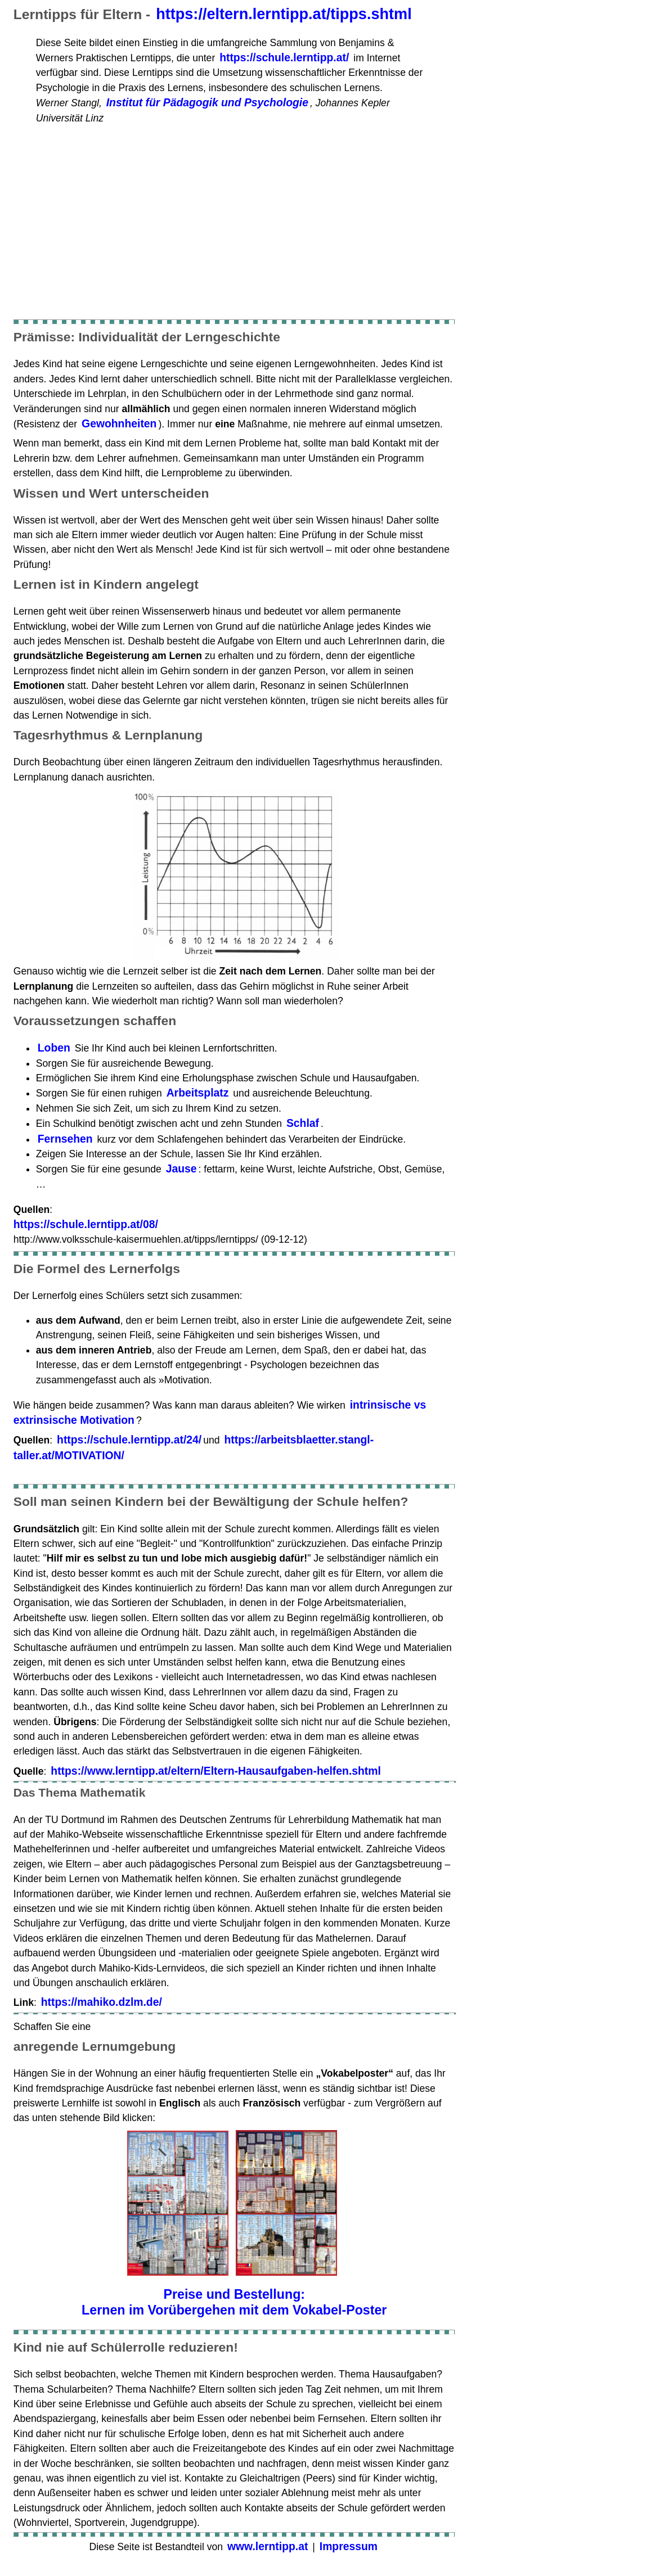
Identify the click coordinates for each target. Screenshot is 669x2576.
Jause (181, 1168)
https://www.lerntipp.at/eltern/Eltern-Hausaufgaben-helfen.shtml (216, 1771)
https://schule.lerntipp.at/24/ (129, 1439)
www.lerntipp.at (267, 2546)
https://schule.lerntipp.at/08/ (86, 1224)
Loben (54, 1047)
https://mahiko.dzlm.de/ (101, 2002)
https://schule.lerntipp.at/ (284, 57)
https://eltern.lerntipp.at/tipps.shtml (284, 13)
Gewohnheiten (119, 423)
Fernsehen (65, 1139)
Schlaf (302, 1123)
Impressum (349, 2546)
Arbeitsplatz (198, 1092)
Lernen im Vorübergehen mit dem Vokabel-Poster (234, 2310)
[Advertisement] (234, 213)
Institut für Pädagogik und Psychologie (207, 102)
